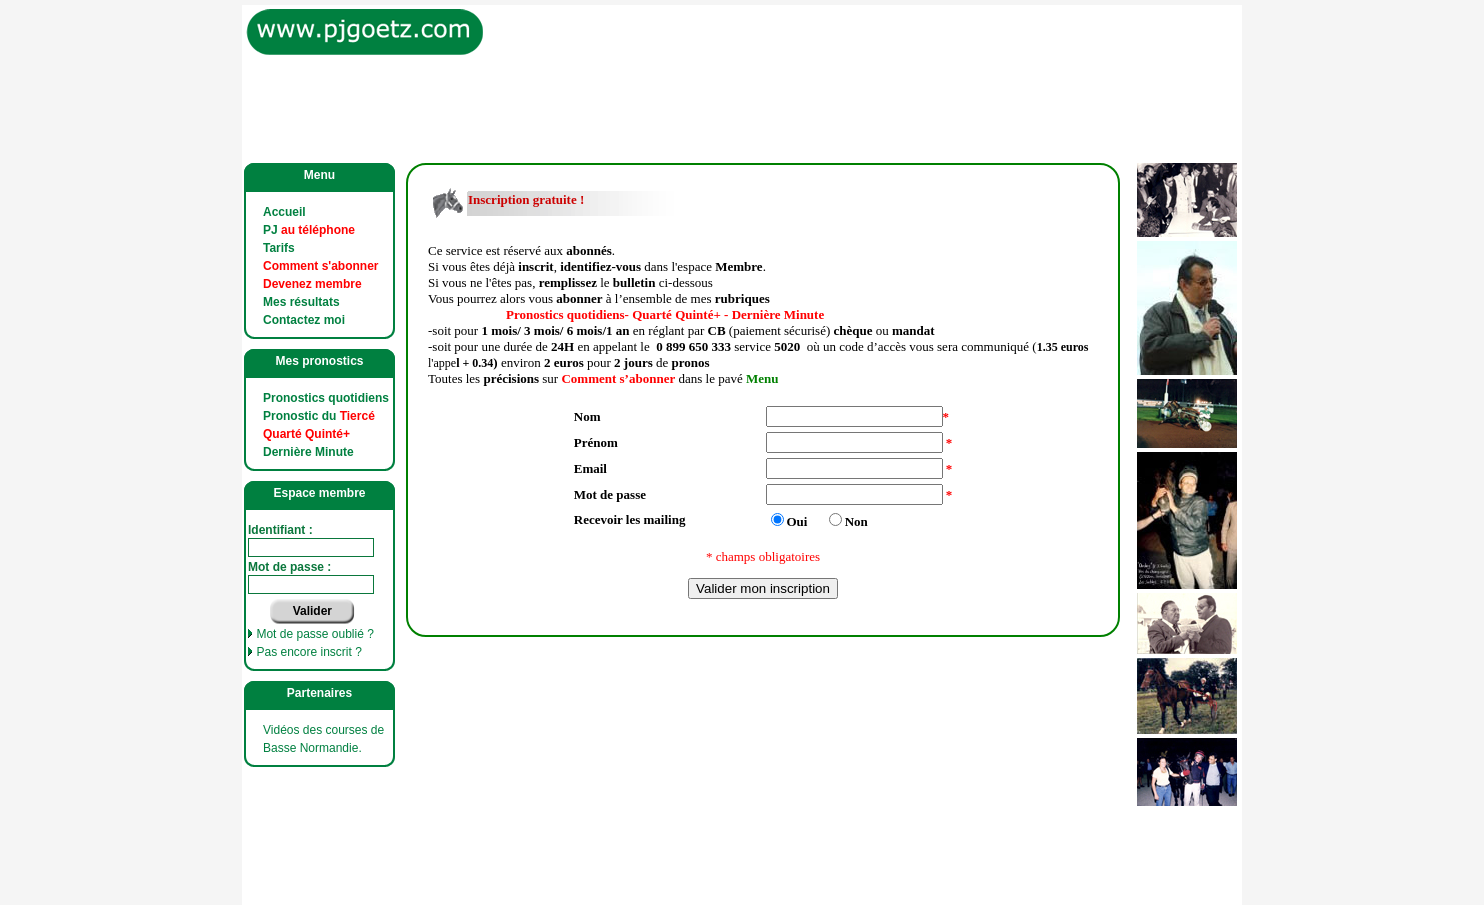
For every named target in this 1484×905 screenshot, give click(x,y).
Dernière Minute (308, 452)
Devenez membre (312, 284)
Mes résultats (301, 302)
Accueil (284, 212)
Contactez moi (304, 320)
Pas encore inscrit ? (308, 652)
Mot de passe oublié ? (314, 634)
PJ (309, 230)
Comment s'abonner (321, 266)
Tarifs (279, 248)
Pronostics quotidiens (326, 398)
